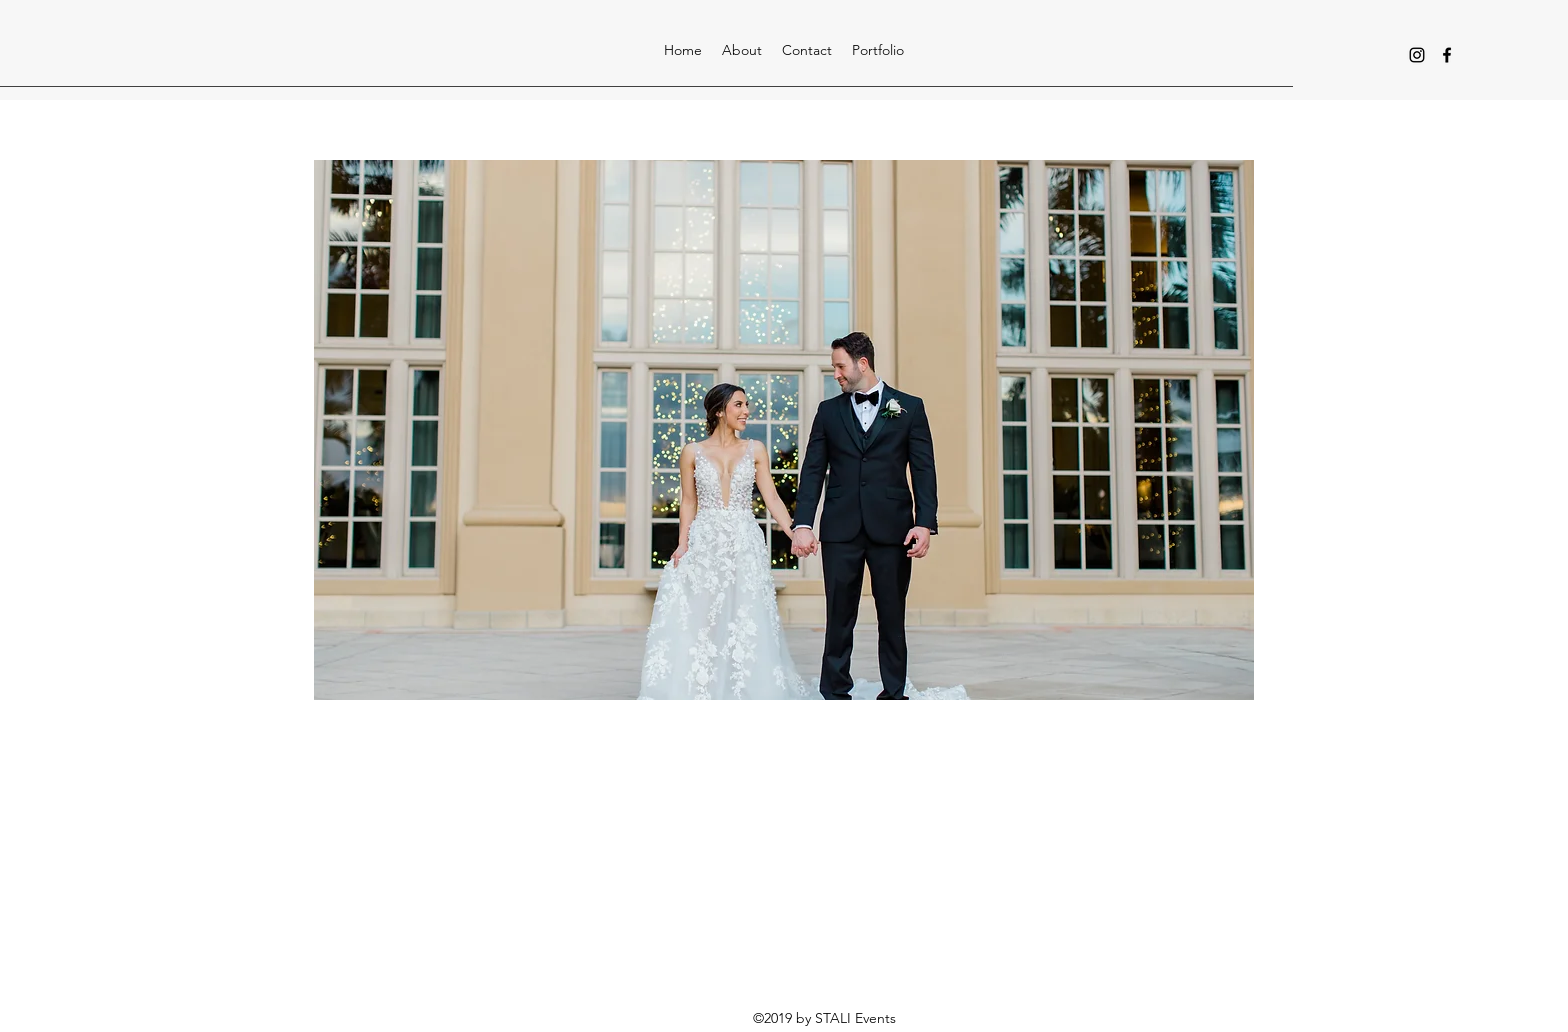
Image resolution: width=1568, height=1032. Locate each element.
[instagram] (1417, 55)
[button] (878, 50)
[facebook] (1447, 55)
